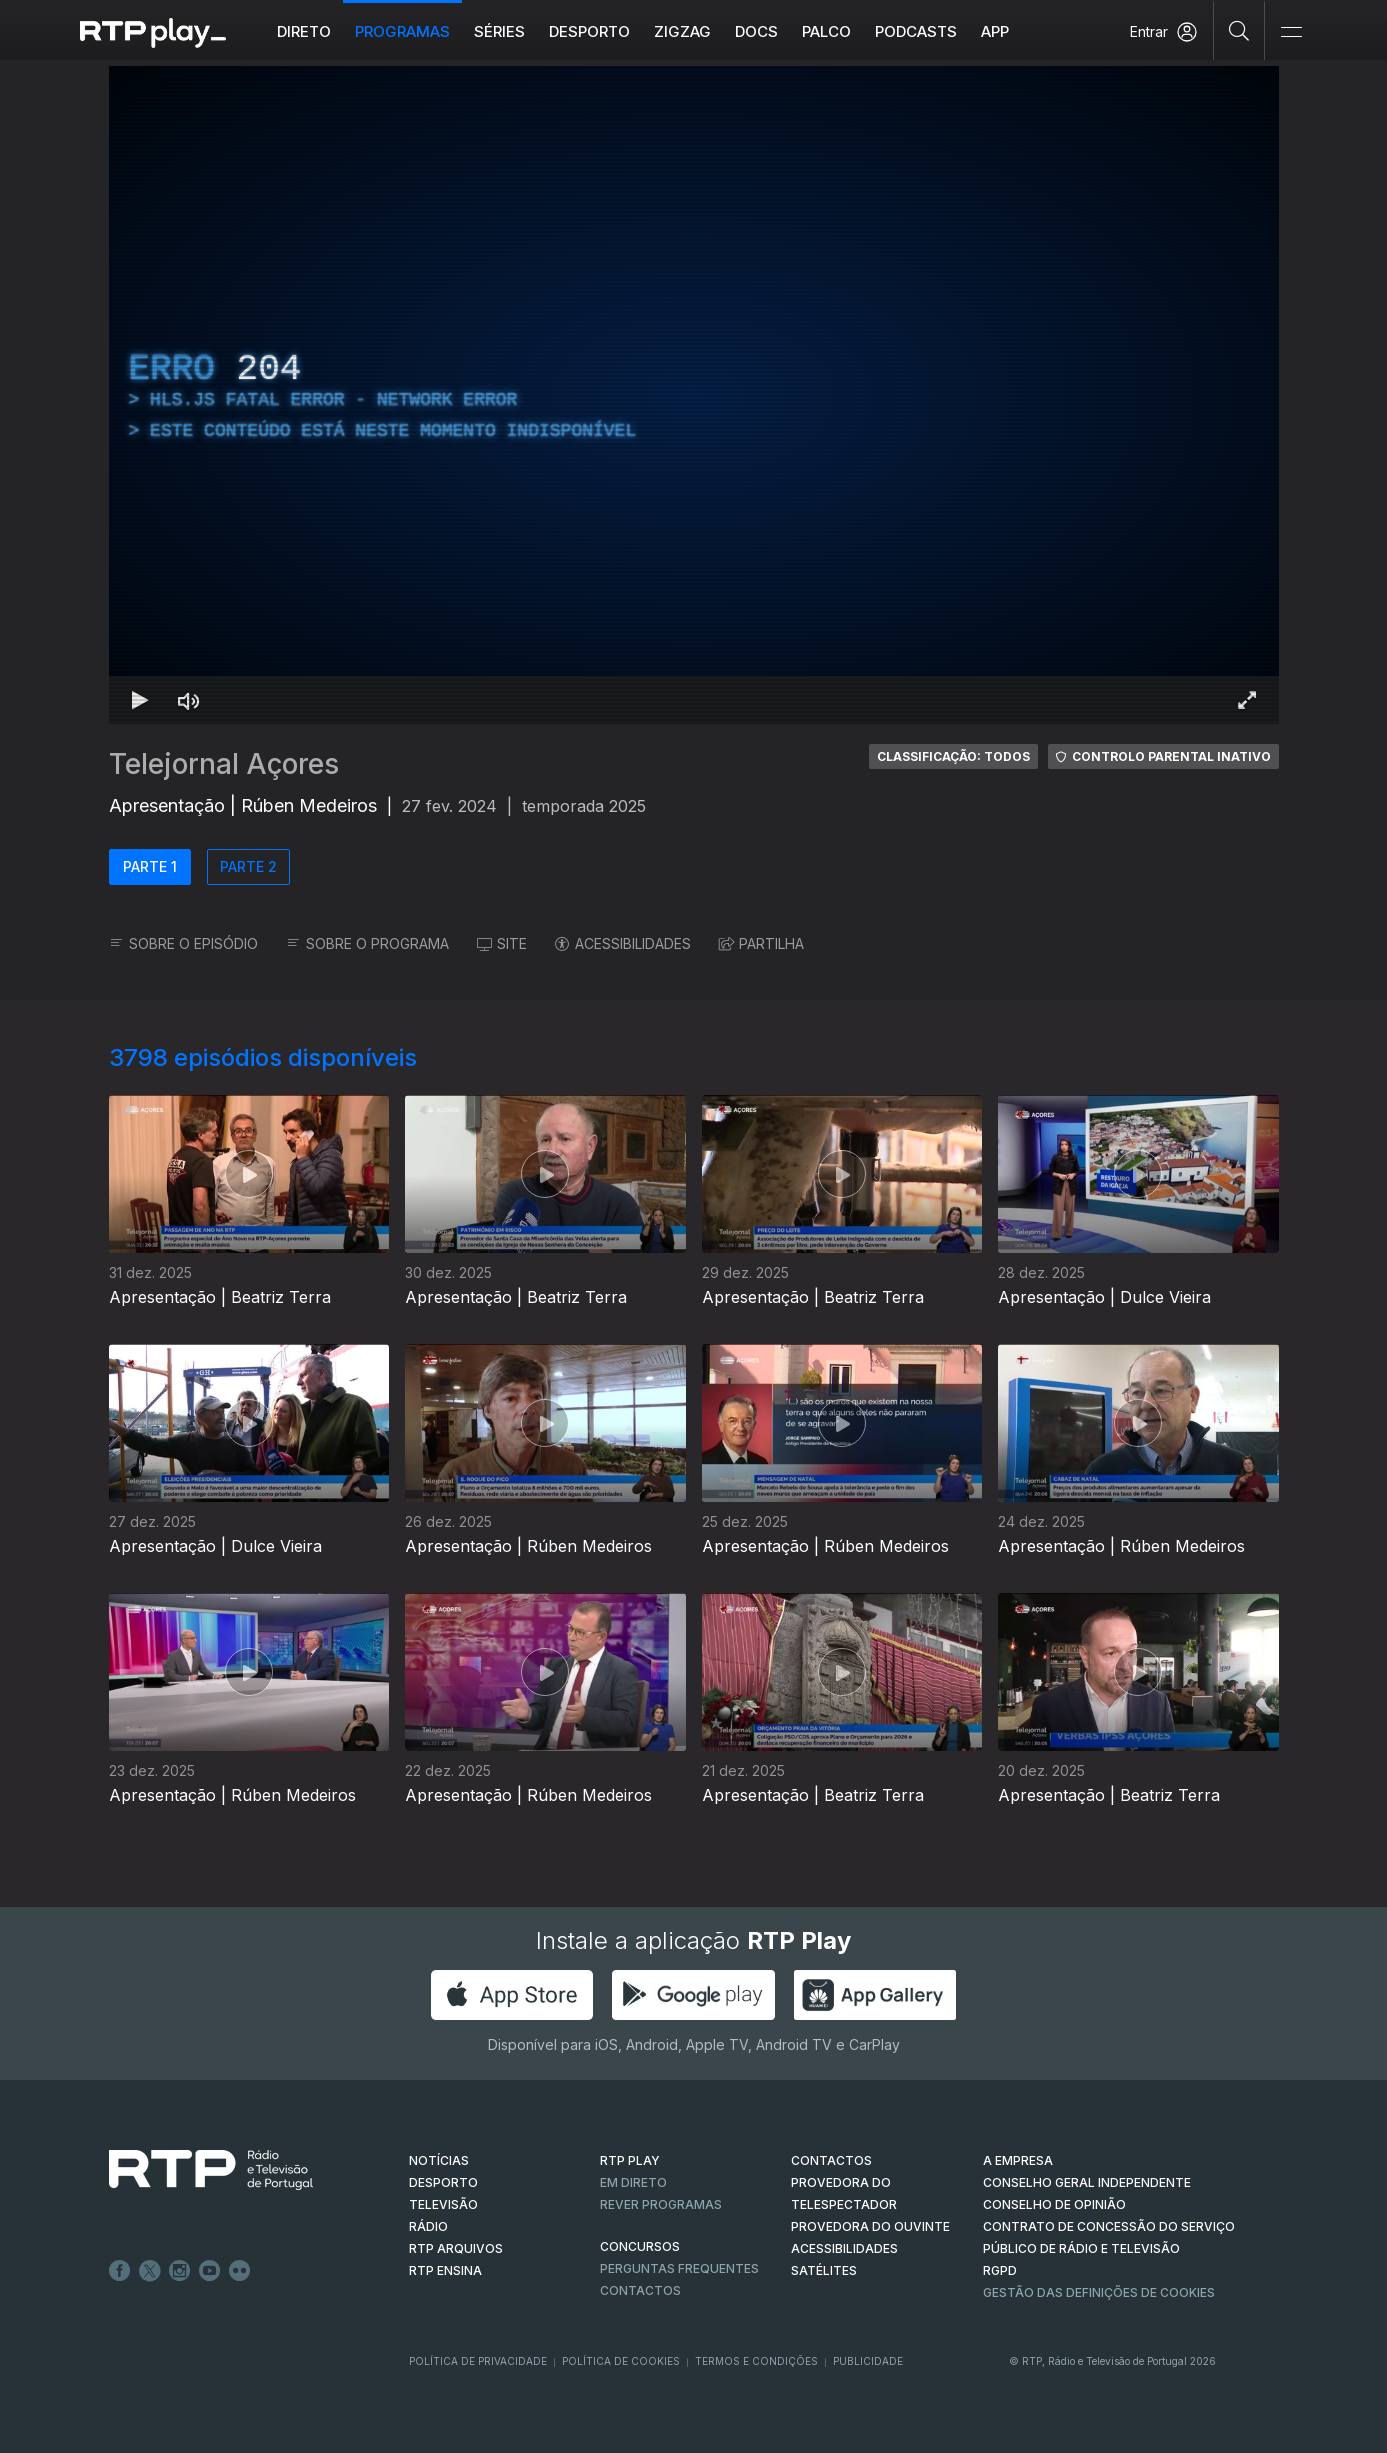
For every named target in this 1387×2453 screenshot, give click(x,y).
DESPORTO (443, 2182)
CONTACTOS (831, 2160)
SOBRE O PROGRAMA (367, 943)
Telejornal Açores (224, 764)
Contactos (640, 2290)
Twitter (150, 2271)
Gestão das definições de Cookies (1099, 2292)
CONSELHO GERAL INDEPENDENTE (1087, 2182)
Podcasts (916, 31)
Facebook (120, 2271)
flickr (240, 2271)
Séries (499, 31)
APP (995, 31)
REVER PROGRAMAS (661, 2204)
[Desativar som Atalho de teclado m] (189, 700)
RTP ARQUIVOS (456, 2248)
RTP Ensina (445, 2270)
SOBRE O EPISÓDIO (183, 943)
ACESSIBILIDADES (623, 943)
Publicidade (868, 2361)
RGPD (1000, 2270)
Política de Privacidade (478, 2361)
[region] (694, 395)
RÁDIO (428, 2226)
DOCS (756, 31)
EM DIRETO (633, 2182)
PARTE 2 (248, 866)
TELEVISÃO (443, 2204)
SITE (502, 943)
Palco (826, 31)
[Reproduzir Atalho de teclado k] (141, 700)
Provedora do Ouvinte (870, 2226)
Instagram (180, 2271)
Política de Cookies (621, 2361)
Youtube (210, 2271)
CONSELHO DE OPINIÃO (1054, 2204)
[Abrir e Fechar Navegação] (1291, 32)
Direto (304, 31)
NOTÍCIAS (439, 2160)
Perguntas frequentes (679, 2268)
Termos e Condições (756, 2361)
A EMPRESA (1018, 2160)
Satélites (824, 2270)
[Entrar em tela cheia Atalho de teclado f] (1247, 700)
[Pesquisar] (1239, 30)
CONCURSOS (640, 2246)
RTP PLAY (630, 2160)
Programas (402, 31)
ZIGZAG (682, 31)
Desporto (589, 31)
